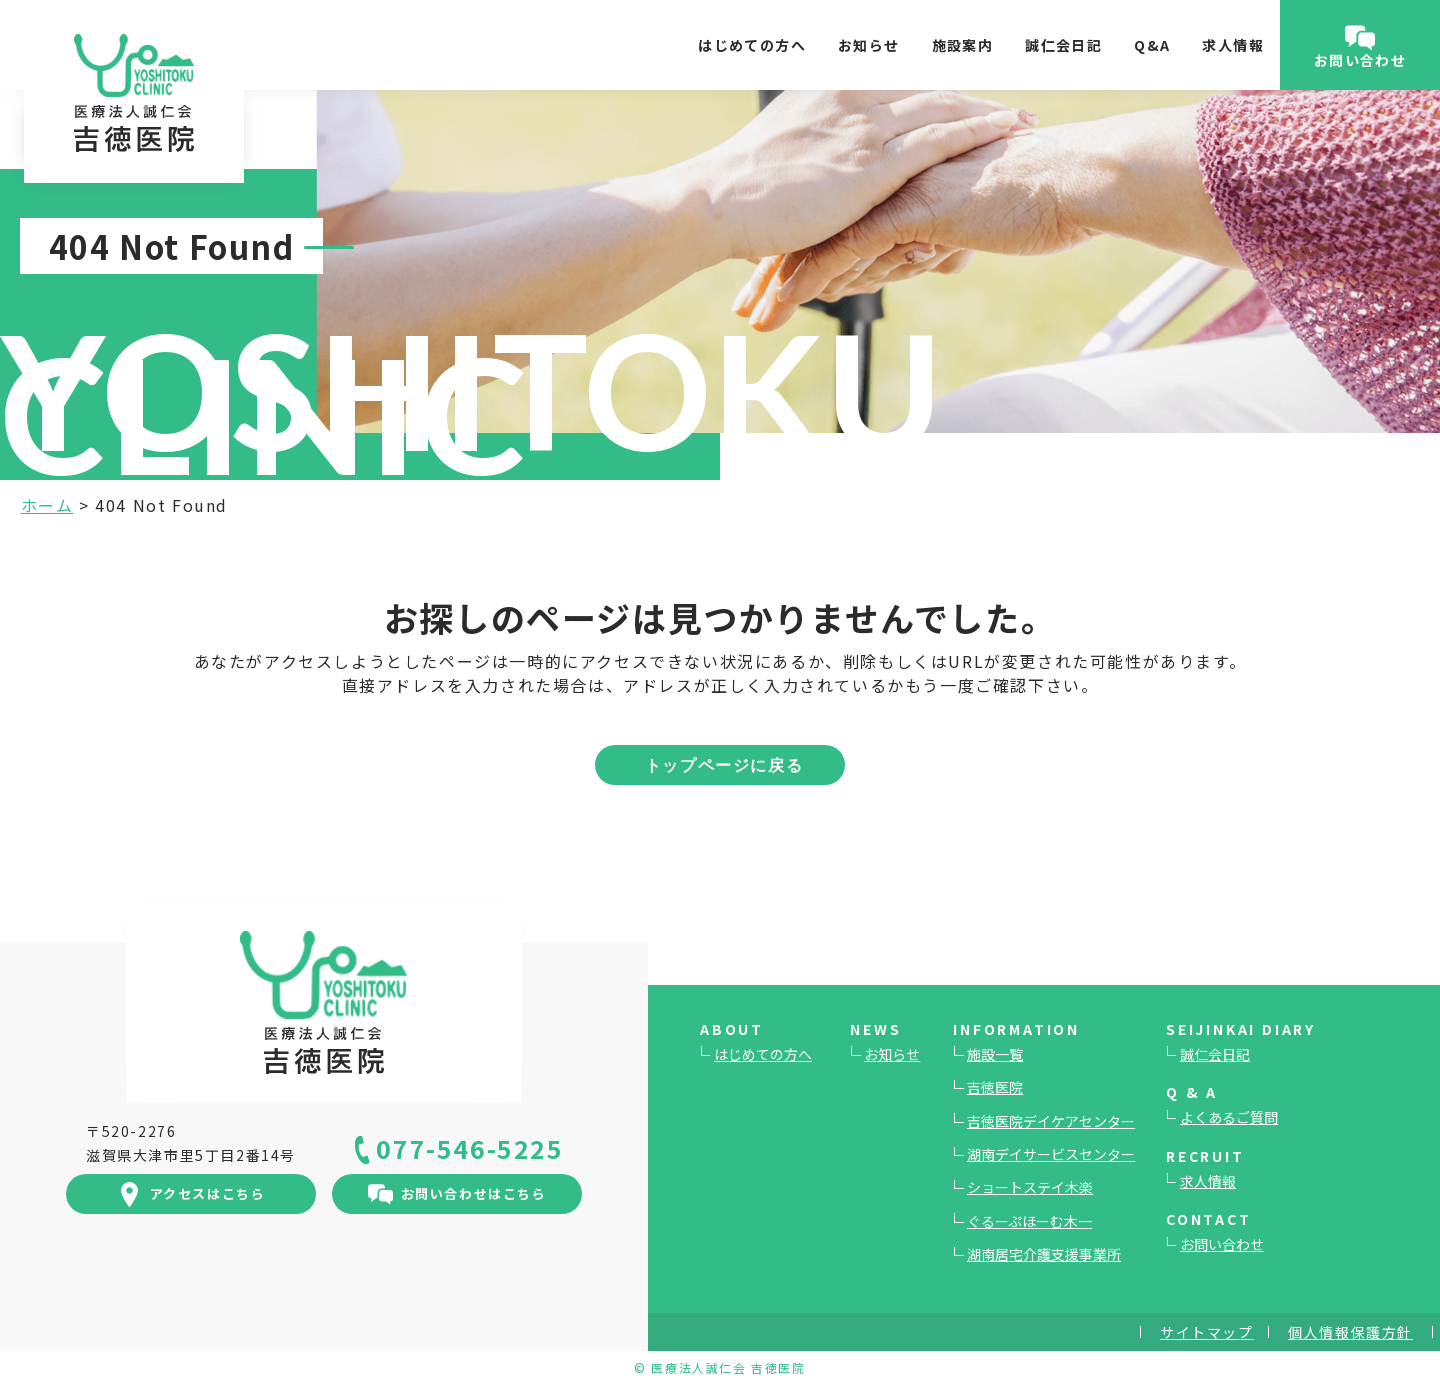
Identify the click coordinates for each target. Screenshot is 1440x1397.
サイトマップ (1207, 1332)
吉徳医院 (995, 1087)
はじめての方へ (752, 45)
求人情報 (1233, 45)
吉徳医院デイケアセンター (1051, 1121)
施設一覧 (995, 1054)
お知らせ (869, 45)
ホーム (47, 505)
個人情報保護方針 (1350, 1332)
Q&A (1152, 45)
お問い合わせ (1222, 1244)
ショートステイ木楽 (1030, 1187)
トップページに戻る (724, 764)
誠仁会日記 (1063, 45)
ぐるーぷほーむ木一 (1029, 1221)
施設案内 (963, 45)
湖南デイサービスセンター (1051, 1154)
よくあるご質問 (1229, 1117)
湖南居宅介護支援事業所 (1044, 1254)
